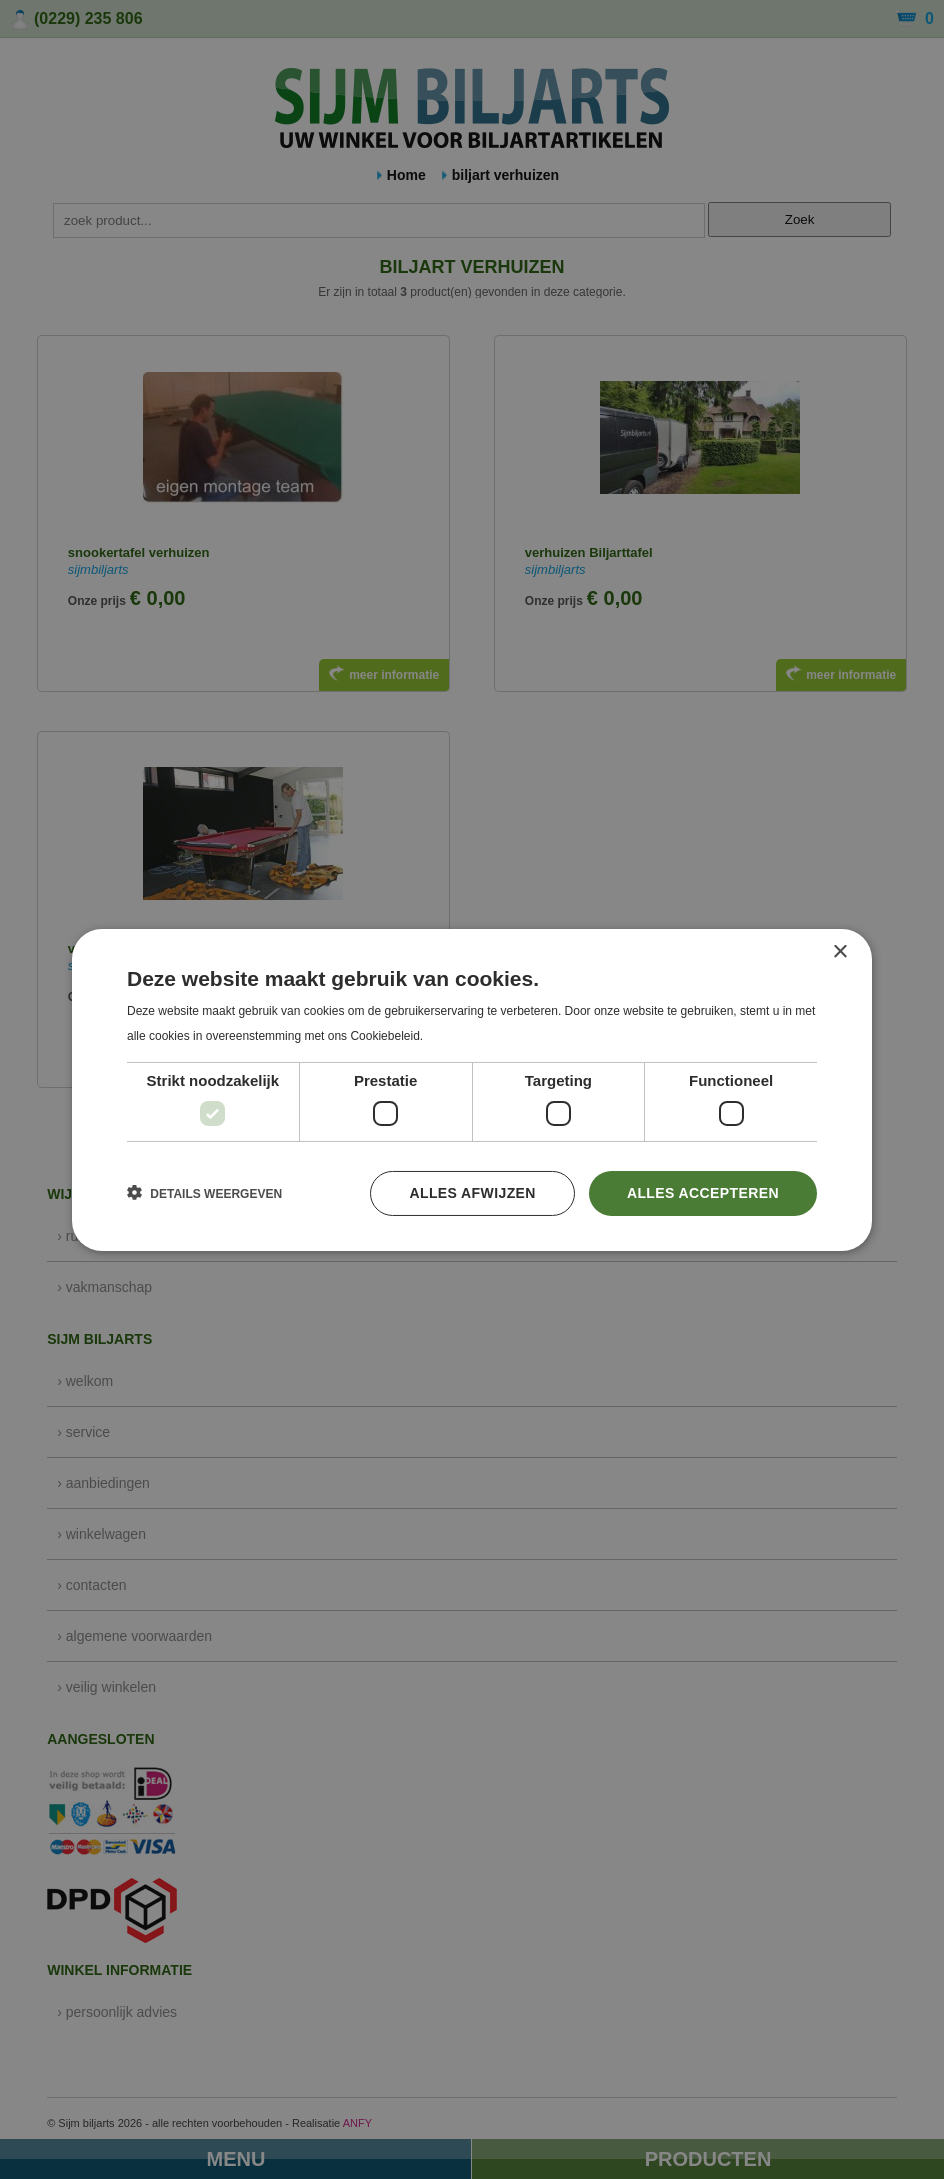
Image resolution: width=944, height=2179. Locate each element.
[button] (204, 1193)
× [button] (839, 951)
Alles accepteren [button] (703, 1193)
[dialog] (472, 1089)
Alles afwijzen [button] (472, 1193)
